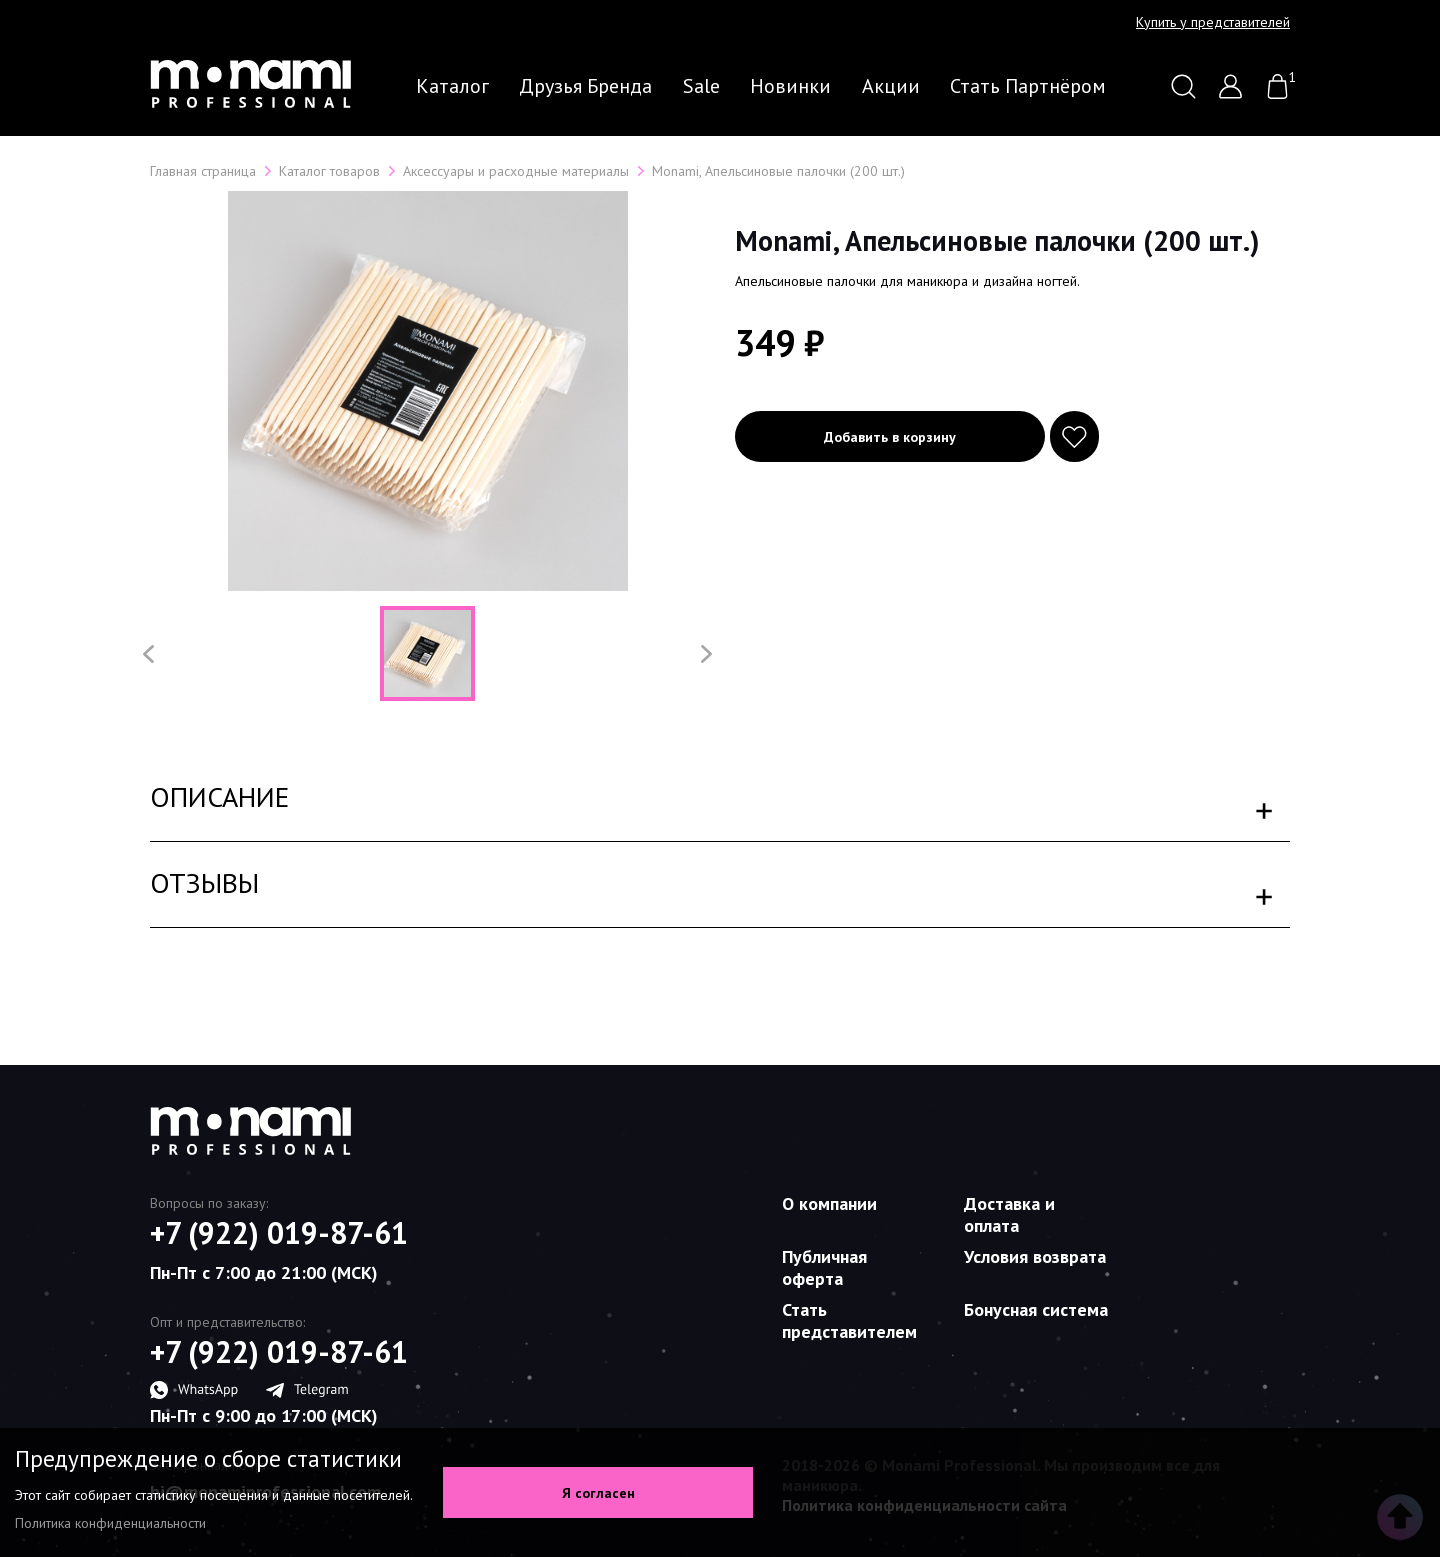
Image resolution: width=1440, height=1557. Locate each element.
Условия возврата (1035, 1256)
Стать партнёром (1028, 86)
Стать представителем (849, 1320)
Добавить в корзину (890, 437)
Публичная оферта (824, 1267)
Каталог (452, 86)
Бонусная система (1036, 1309)
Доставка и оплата (1009, 1214)
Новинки (790, 86)
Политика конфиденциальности (110, 1523)
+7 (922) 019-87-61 (279, 1233)
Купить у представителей (1213, 22)
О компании (829, 1203)
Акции (891, 86)
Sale (701, 86)
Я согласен (598, 1493)
